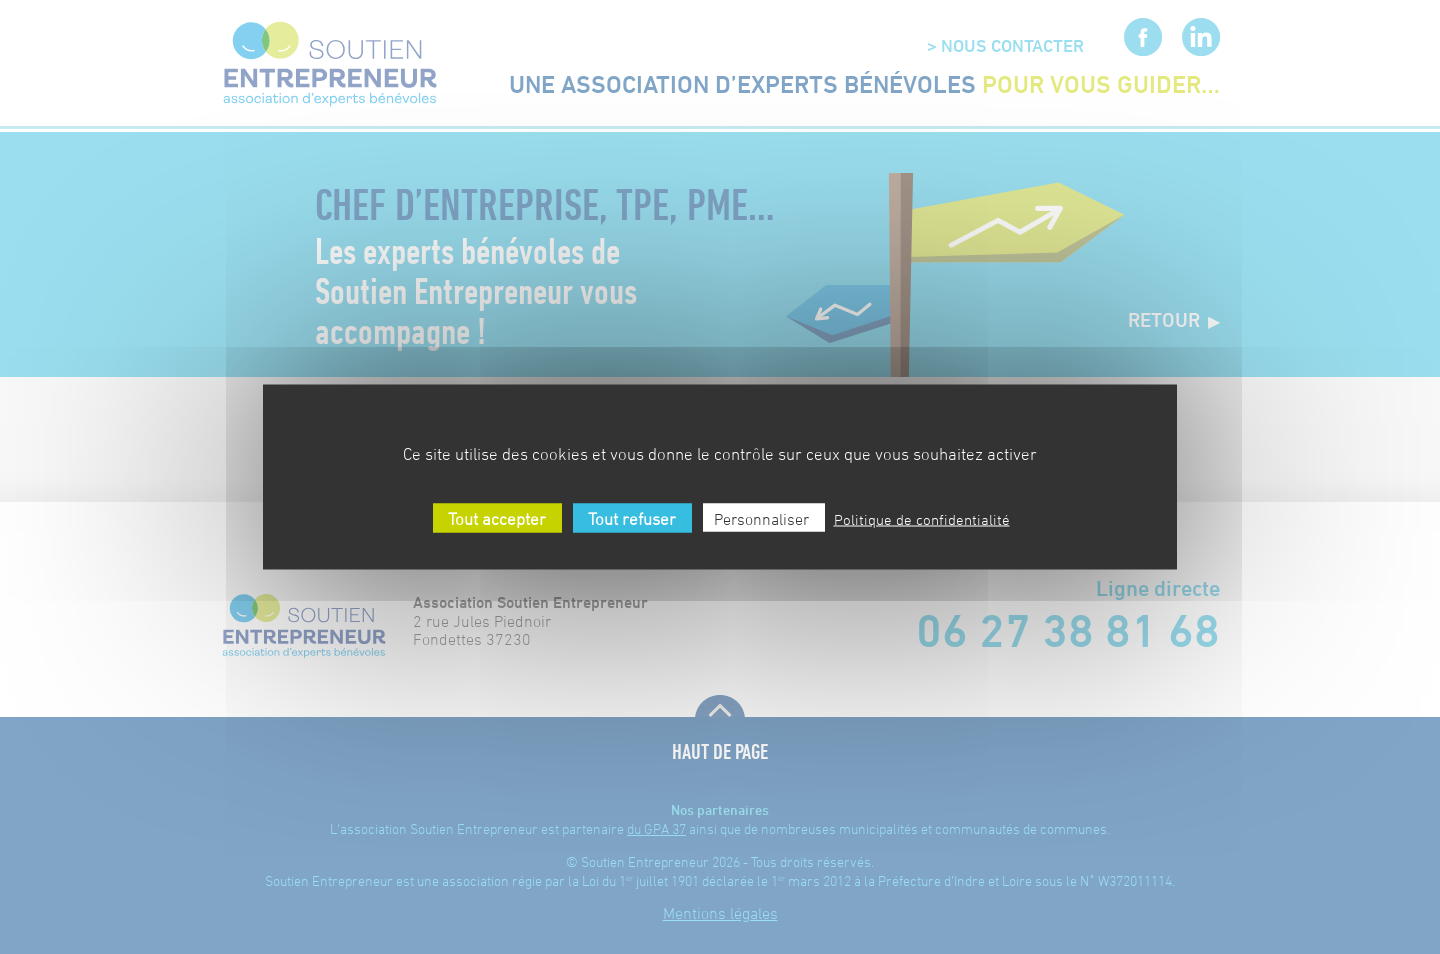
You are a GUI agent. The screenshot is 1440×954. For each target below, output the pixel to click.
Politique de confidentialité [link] (922, 519)
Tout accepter (495, 519)
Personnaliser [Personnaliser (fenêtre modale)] (761, 519)
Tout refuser (630, 519)
